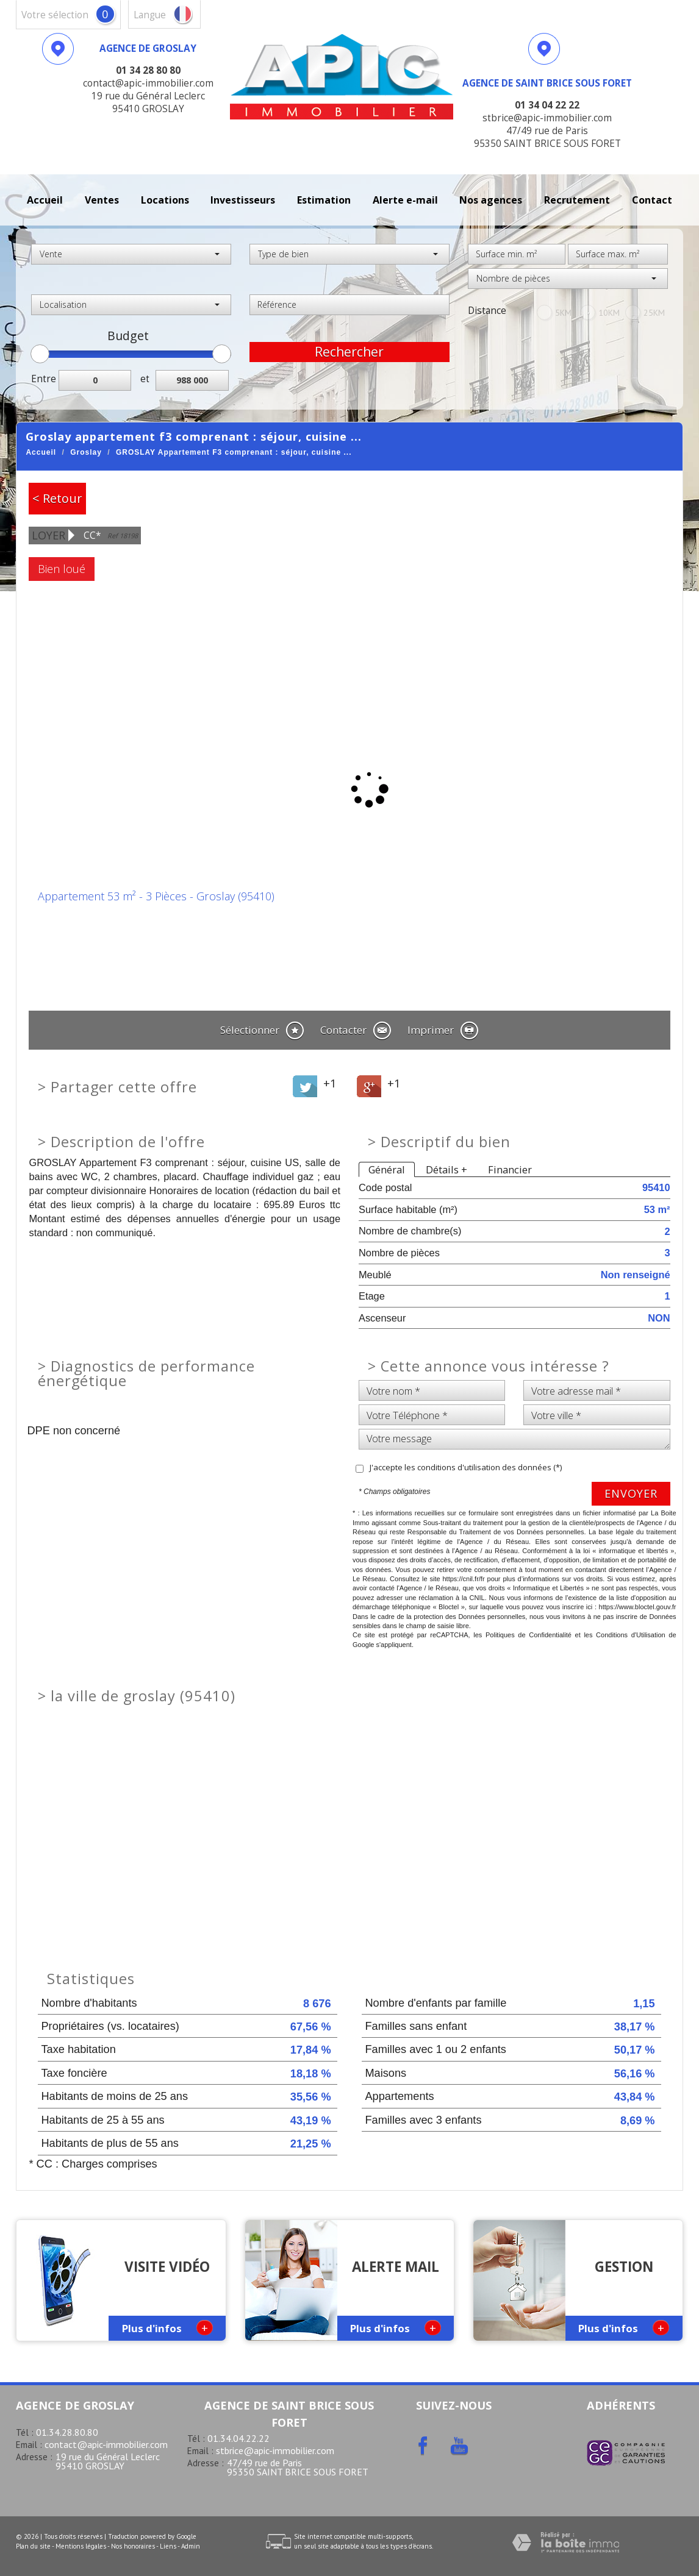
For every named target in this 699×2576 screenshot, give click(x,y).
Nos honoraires (133, 2546)
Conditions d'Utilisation (630, 1634)
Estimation (324, 200)
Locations (165, 200)
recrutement (577, 200)
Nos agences (490, 200)
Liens (168, 2546)
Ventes (102, 200)
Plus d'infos (167, 2327)
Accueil (45, 200)
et (144, 378)
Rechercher (349, 351)
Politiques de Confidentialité (529, 1634)
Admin (190, 2546)
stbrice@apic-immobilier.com (275, 2450)
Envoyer (631, 1493)
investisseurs (242, 200)
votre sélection (54, 15)
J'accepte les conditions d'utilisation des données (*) (466, 1467)
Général (386, 1169)
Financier (510, 1169)
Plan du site (33, 2546)
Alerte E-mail (405, 200)
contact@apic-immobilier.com (106, 2444)
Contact (652, 200)
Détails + (446, 1169)
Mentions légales (81, 2546)
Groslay (86, 452)
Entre (43, 378)
